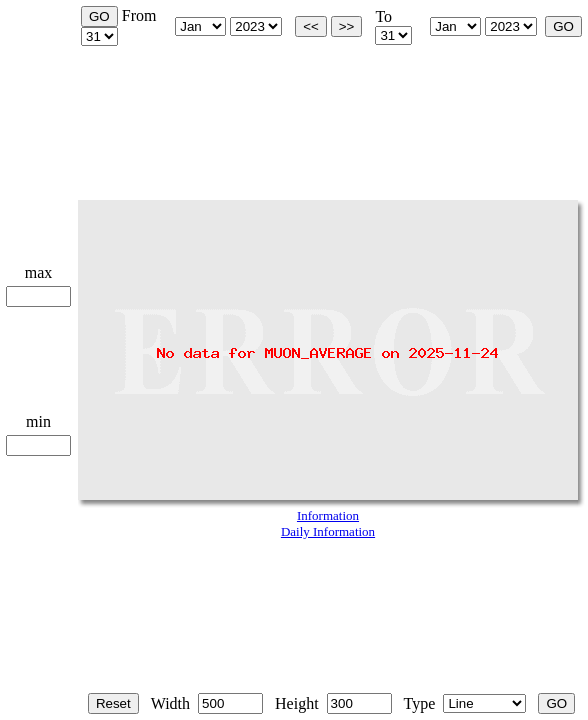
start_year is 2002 (256, 26)
